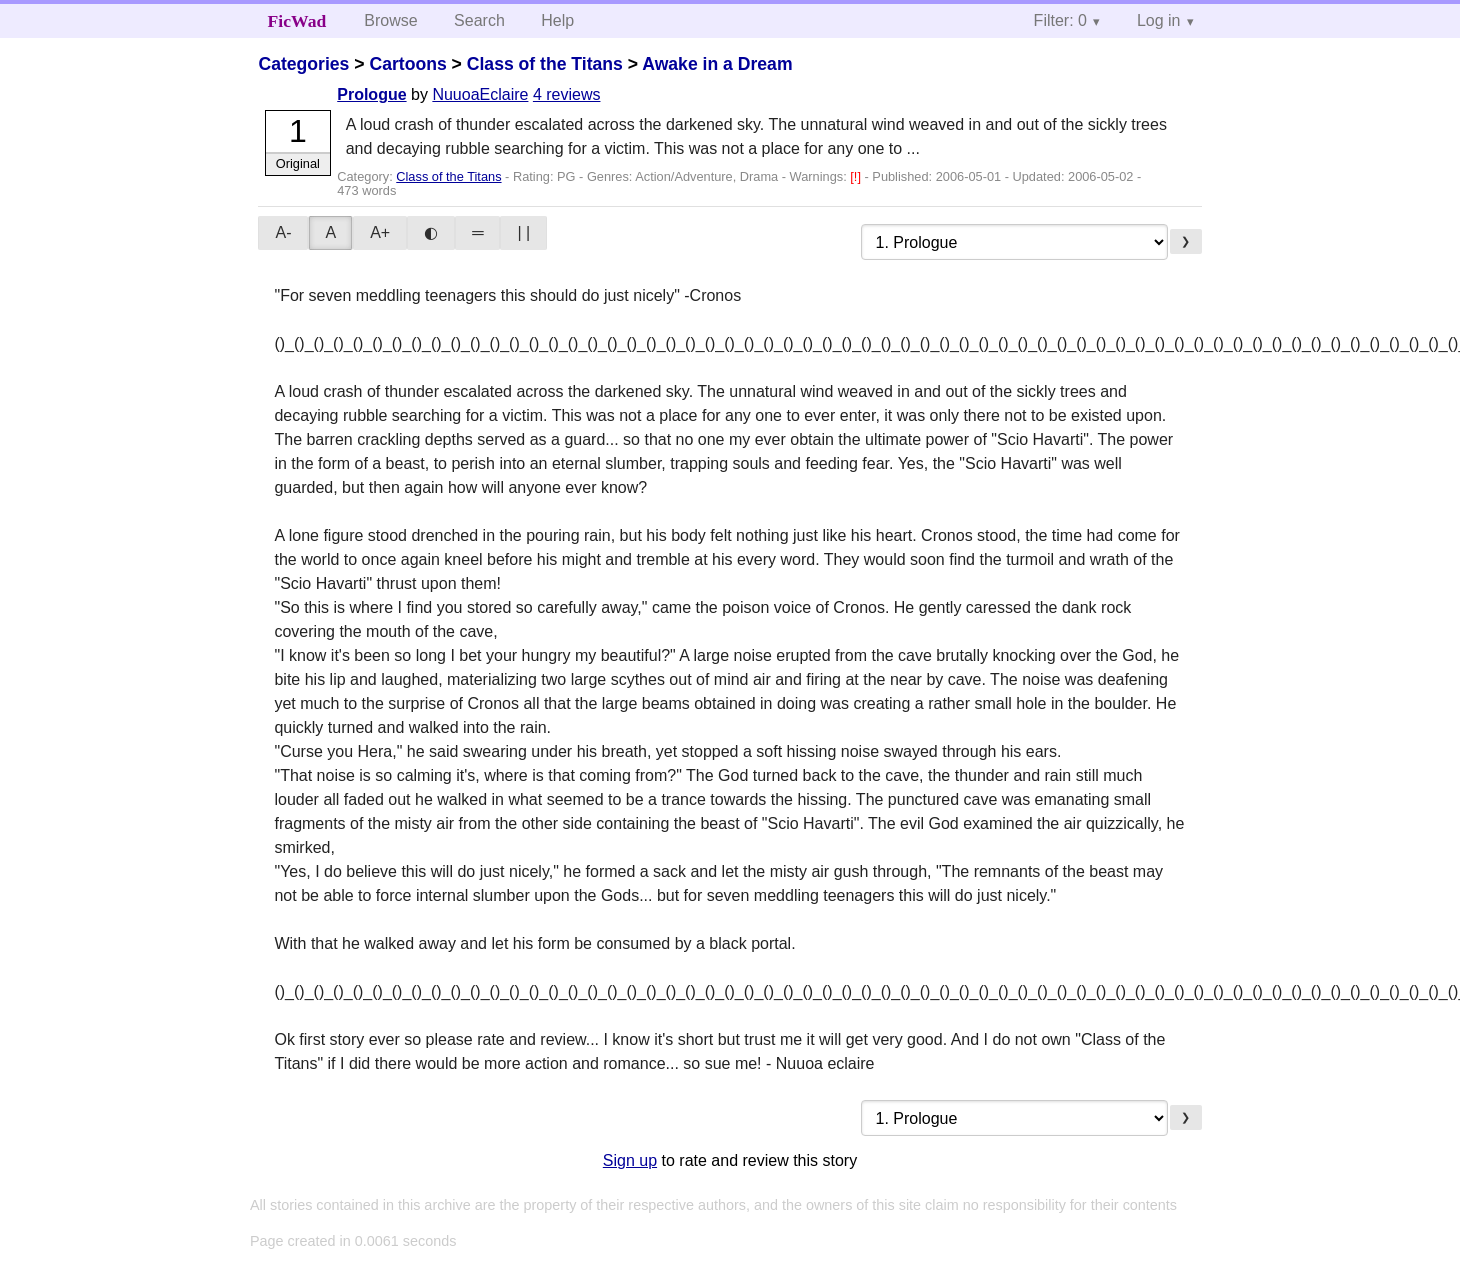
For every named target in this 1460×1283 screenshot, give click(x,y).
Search (479, 20)
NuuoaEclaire (480, 94)
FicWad (297, 21)
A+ (380, 232)
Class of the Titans (545, 64)
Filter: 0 (1060, 20)
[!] (857, 176)
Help (557, 20)
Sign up (630, 1160)
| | (523, 232)
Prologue (371, 94)
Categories (303, 64)
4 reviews (567, 94)
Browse (390, 20)
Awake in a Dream (717, 64)
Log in (1159, 20)
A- (283, 232)
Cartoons (407, 64)
